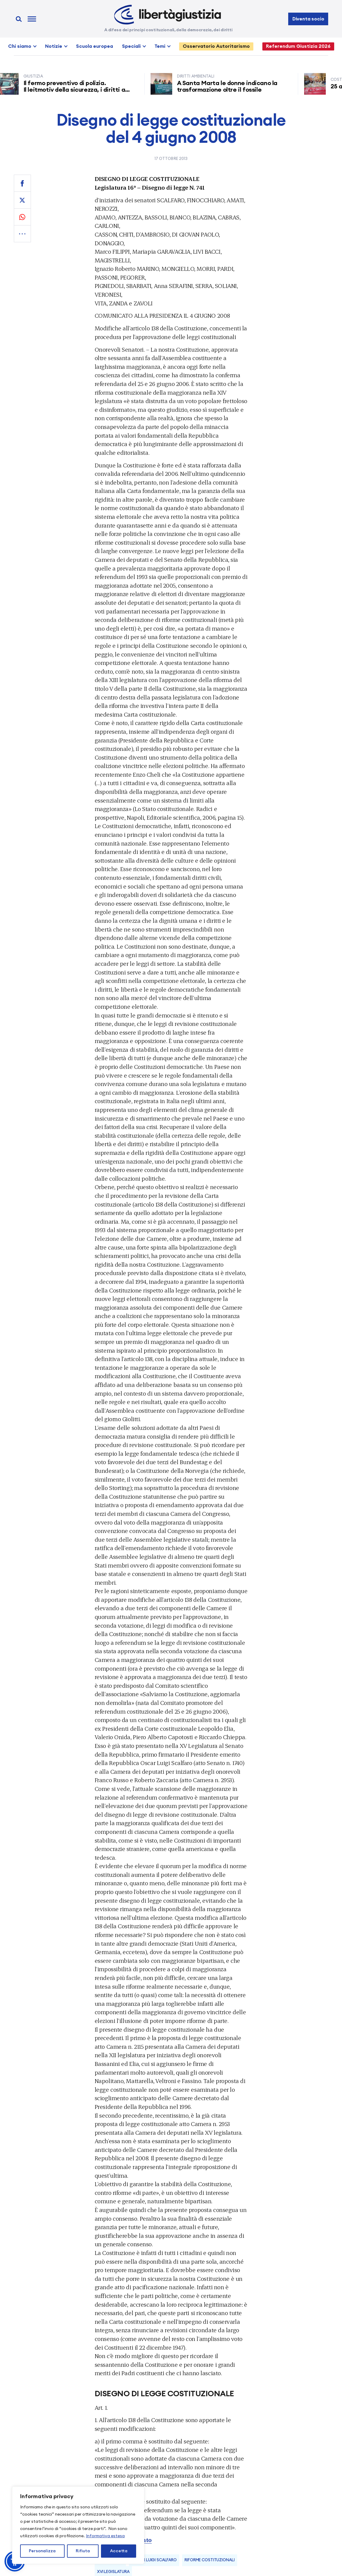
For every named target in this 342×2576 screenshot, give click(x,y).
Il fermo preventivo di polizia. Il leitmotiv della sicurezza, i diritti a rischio (77, 89)
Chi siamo (19, 46)
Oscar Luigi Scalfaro (154, 2560)
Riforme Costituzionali (209, 2560)
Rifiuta (83, 2551)
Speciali (131, 46)
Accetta (118, 2551)
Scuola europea (94, 46)
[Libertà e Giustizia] (167, 15)
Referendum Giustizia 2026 (298, 46)
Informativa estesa (105, 2536)
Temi (159, 46)
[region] (78, 2525)
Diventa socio (308, 19)
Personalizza (42, 2551)
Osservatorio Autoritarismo (216, 46)
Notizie (53, 46)
